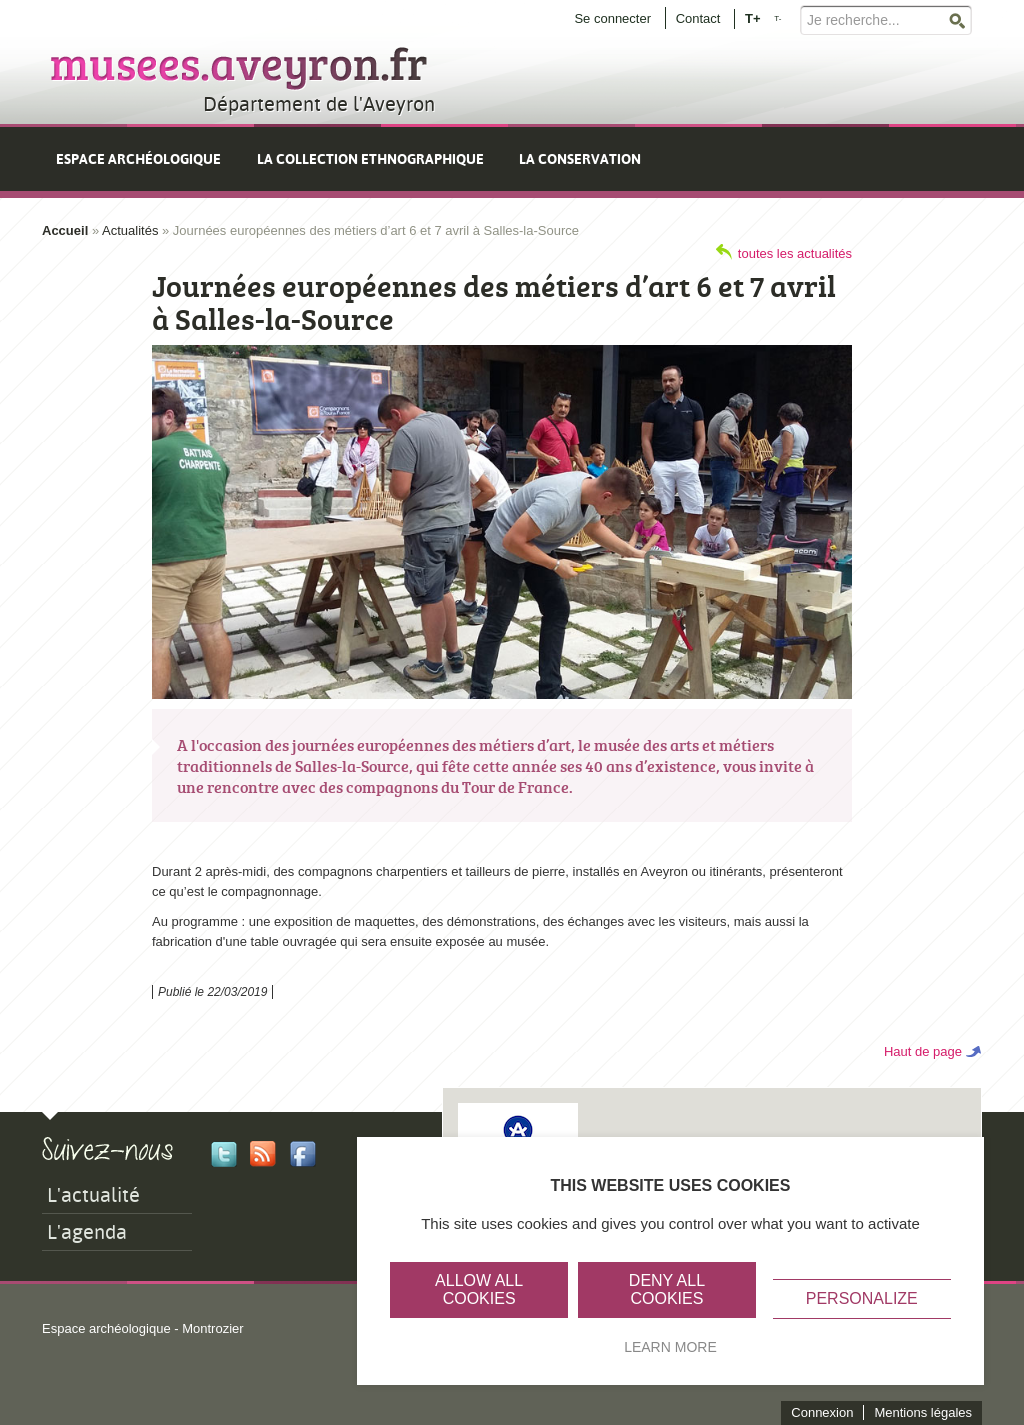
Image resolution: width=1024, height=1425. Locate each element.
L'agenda (87, 1232)
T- (777, 18)
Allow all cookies (479, 1289)
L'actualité (93, 1195)
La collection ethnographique (370, 159)
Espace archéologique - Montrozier (143, 1328)
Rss (263, 1154)
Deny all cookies (667, 1289)
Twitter (224, 1154)
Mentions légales (923, 1412)
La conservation (580, 159)
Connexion (822, 1412)
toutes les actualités (795, 253)
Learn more (670, 1347)
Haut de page (923, 1051)
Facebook (303, 1154)
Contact (698, 18)
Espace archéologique (138, 159)
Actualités (130, 230)
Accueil (65, 230)
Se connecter (612, 18)
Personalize (862, 1298)
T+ (753, 17)
